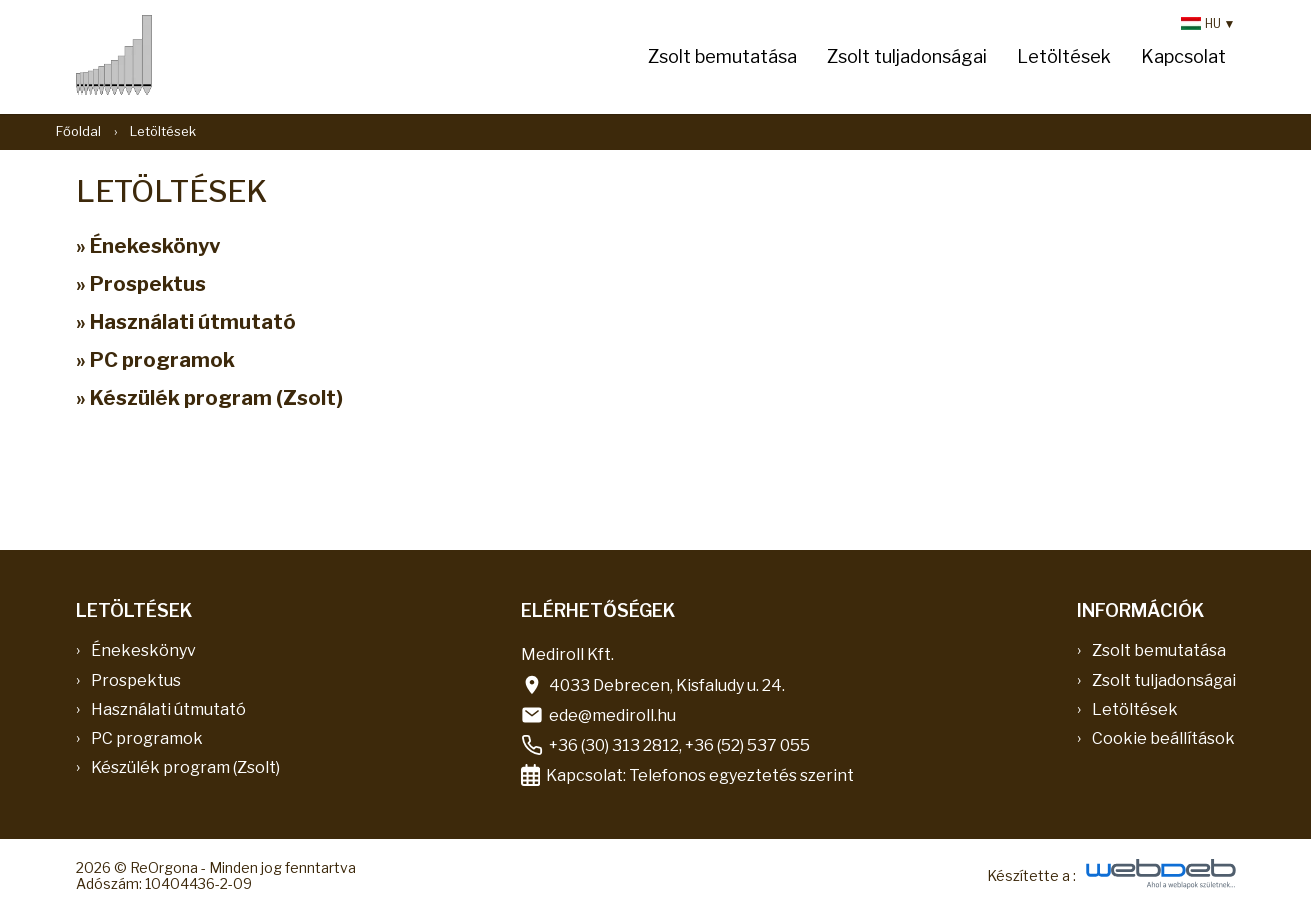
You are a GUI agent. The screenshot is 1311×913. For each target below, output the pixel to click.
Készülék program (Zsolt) (185, 767)
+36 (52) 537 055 (747, 745)
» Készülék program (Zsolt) (209, 398)
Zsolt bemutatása (722, 56)
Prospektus (136, 680)
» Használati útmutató (186, 322)
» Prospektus (141, 284)
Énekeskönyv (143, 650)
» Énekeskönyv (148, 246)
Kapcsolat (1183, 56)
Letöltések (1064, 56)
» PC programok (155, 360)
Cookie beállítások (1163, 738)
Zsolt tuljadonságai (907, 56)
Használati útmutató (168, 709)
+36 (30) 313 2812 (614, 745)
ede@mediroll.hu (612, 715)
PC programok (147, 738)
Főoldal (78, 131)
